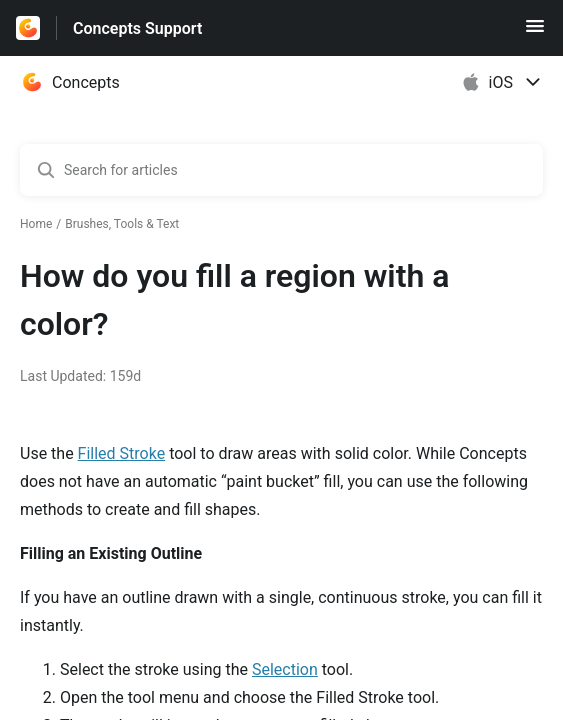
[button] (535, 32)
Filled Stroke (122, 453)
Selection (285, 669)
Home (36, 224)
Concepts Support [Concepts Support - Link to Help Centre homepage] (137, 28)
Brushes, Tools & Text (122, 224)
